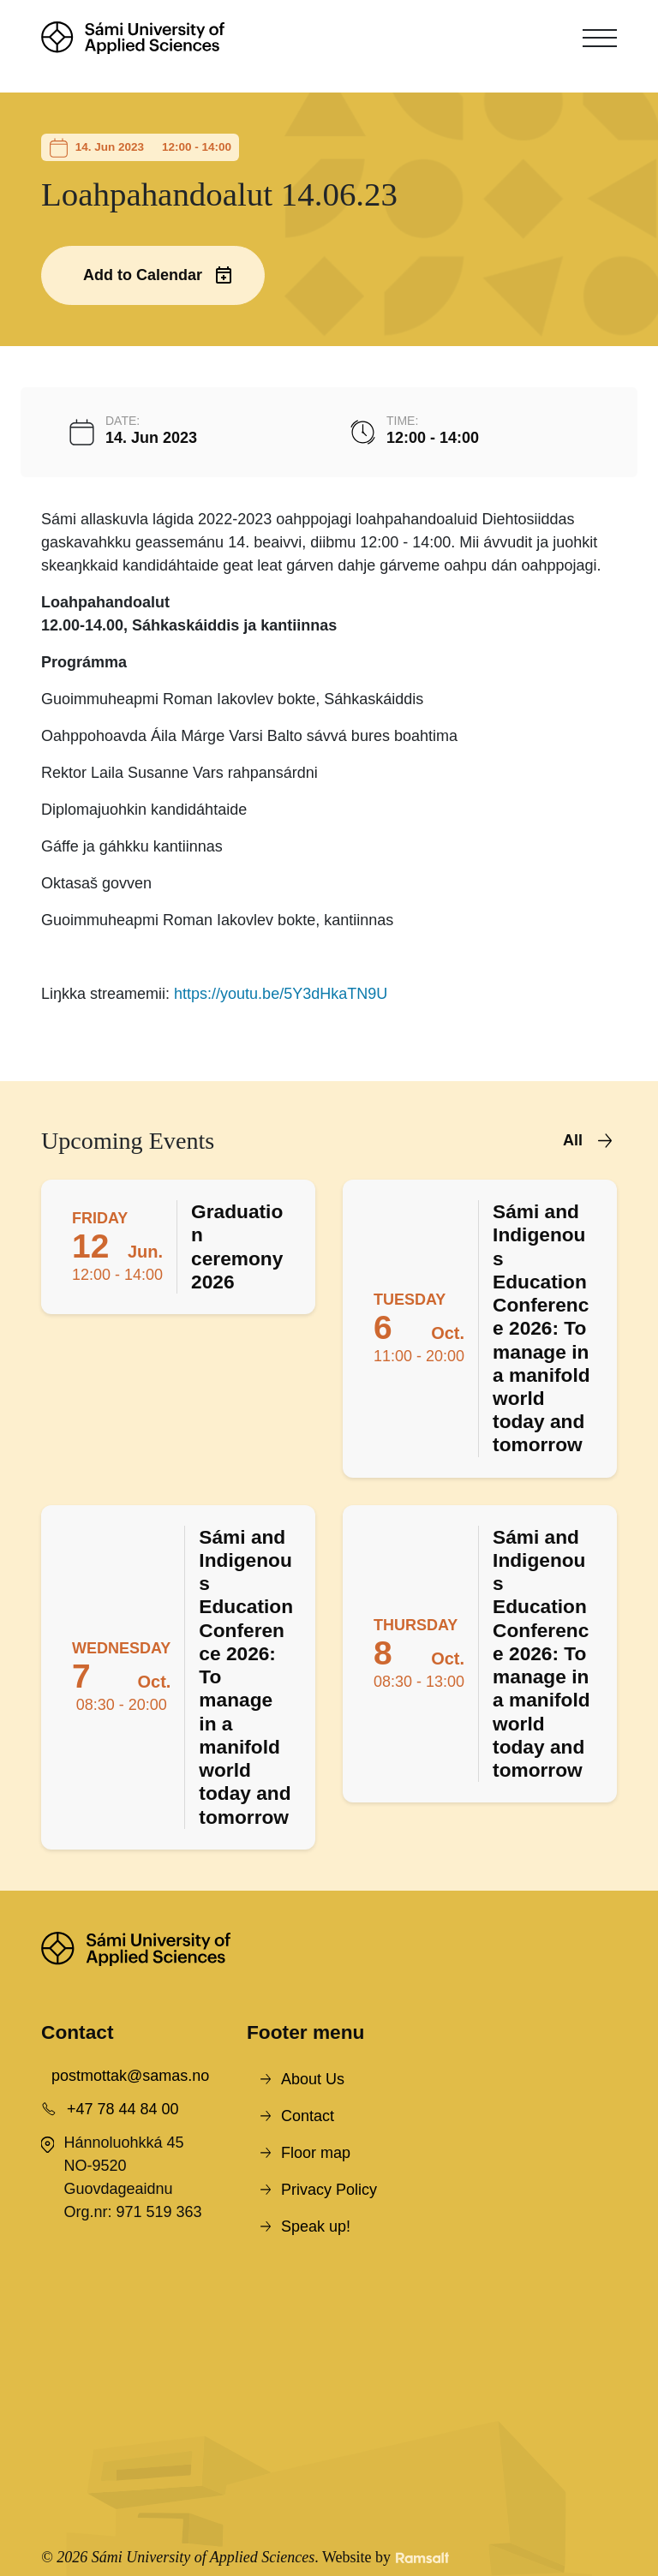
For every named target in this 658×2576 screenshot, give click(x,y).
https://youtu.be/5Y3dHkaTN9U (280, 993)
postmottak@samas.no (130, 2075)
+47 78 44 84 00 (123, 2109)
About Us (312, 2079)
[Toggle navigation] (600, 38)
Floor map (315, 2152)
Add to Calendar (142, 275)
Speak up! (315, 2226)
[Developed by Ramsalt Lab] (422, 2557)
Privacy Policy (329, 2189)
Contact (307, 2116)
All (573, 1140)
